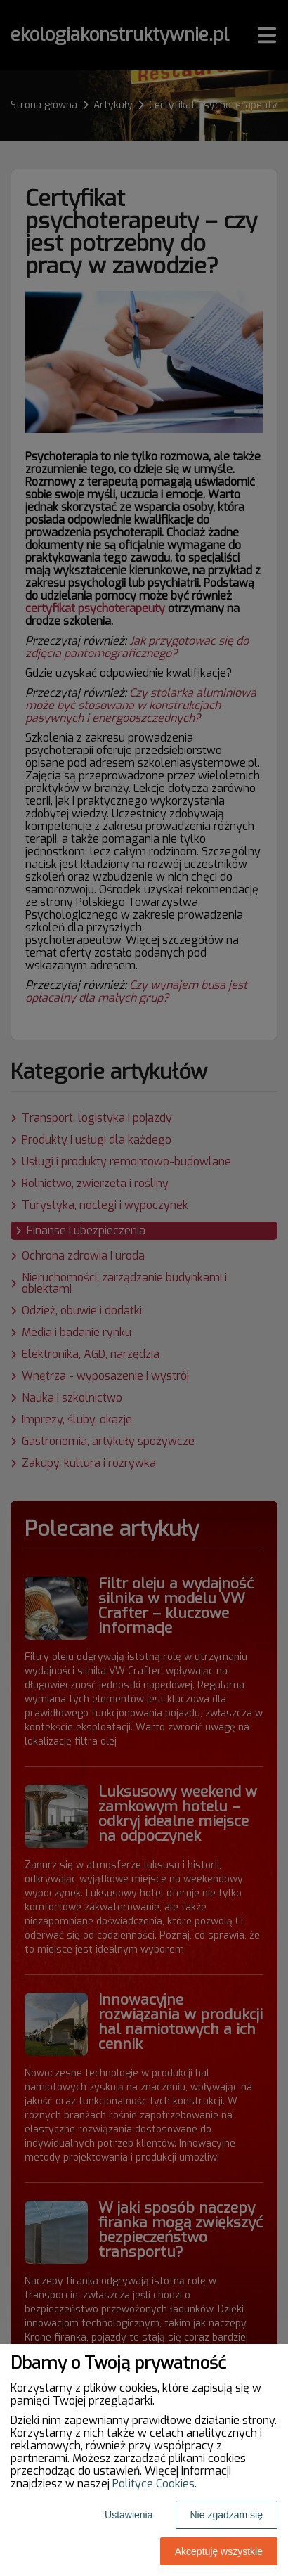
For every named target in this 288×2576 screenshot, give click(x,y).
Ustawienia (128, 2514)
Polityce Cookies (153, 2483)
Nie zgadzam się (226, 2514)
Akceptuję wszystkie (219, 2551)
